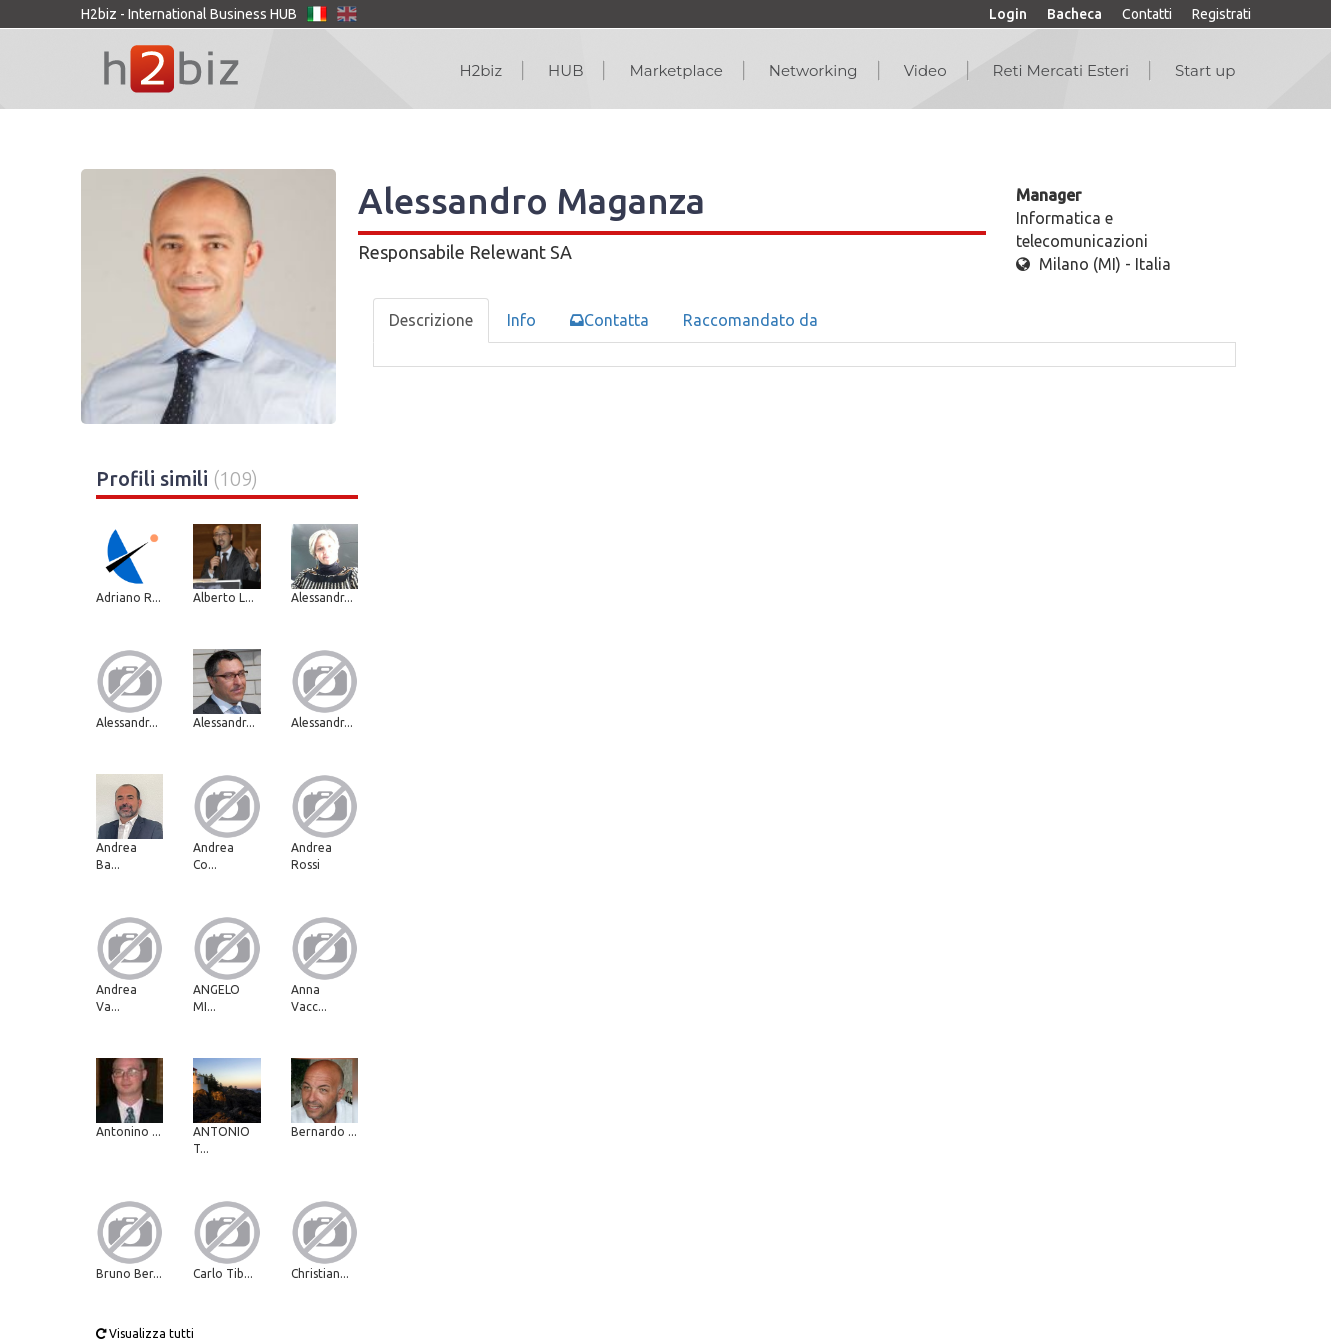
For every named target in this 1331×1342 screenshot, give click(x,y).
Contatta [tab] (609, 320)
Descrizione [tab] (431, 320)
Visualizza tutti (145, 1333)
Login (1008, 14)
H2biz (480, 70)
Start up (1205, 70)
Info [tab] (521, 320)
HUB (565, 70)
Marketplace (675, 70)
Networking (813, 70)
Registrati (1221, 14)
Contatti (1147, 14)
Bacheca (1074, 14)
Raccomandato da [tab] (750, 320)
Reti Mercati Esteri (1061, 70)
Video (925, 70)
